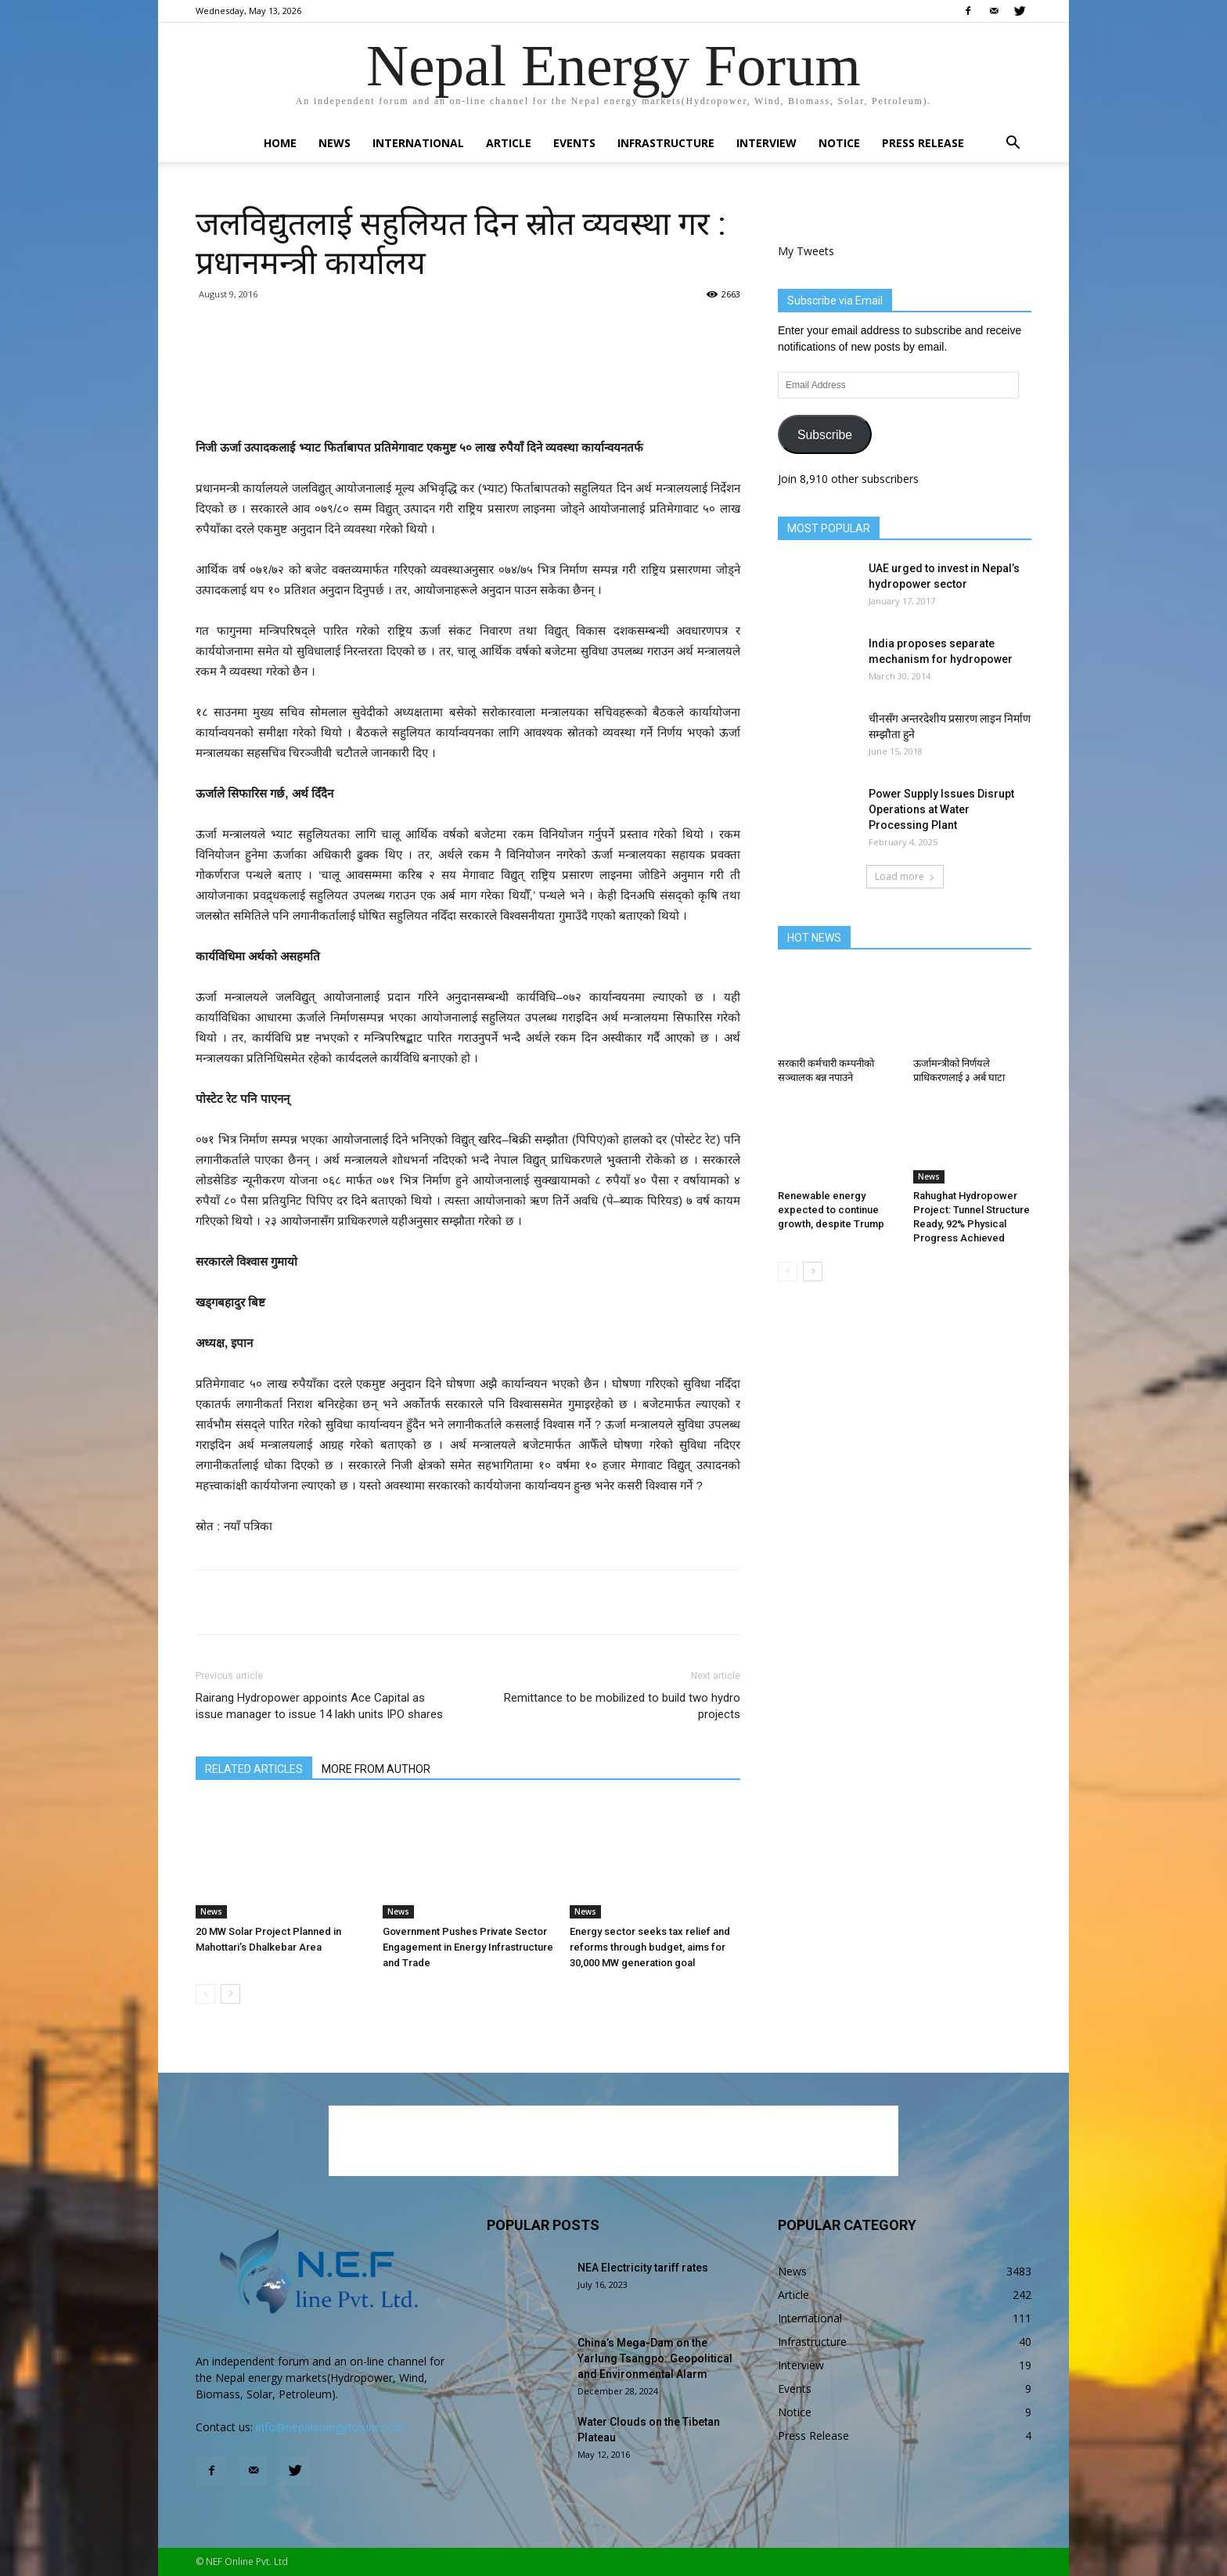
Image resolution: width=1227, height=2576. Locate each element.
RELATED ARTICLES (254, 1769)
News (334, 142)
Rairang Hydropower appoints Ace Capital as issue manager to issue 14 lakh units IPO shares (319, 1706)
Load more (905, 876)
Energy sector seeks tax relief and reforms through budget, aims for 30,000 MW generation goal (650, 1947)
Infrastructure (665, 142)
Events (574, 142)
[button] (1012, 144)
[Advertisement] (468, 397)
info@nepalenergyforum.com (330, 2426)
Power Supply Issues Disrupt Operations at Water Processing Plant (941, 809)
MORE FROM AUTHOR (376, 1769)
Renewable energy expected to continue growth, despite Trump (831, 1210)
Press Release (923, 142)
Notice (839, 142)
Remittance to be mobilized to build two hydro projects (622, 1706)
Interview (766, 142)
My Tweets (806, 250)
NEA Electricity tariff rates (643, 2267)
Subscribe (824, 434)
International (418, 142)
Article (508, 142)
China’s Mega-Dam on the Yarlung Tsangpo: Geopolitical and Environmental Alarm (655, 2358)
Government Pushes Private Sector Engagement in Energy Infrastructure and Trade (468, 1947)
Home (280, 142)
